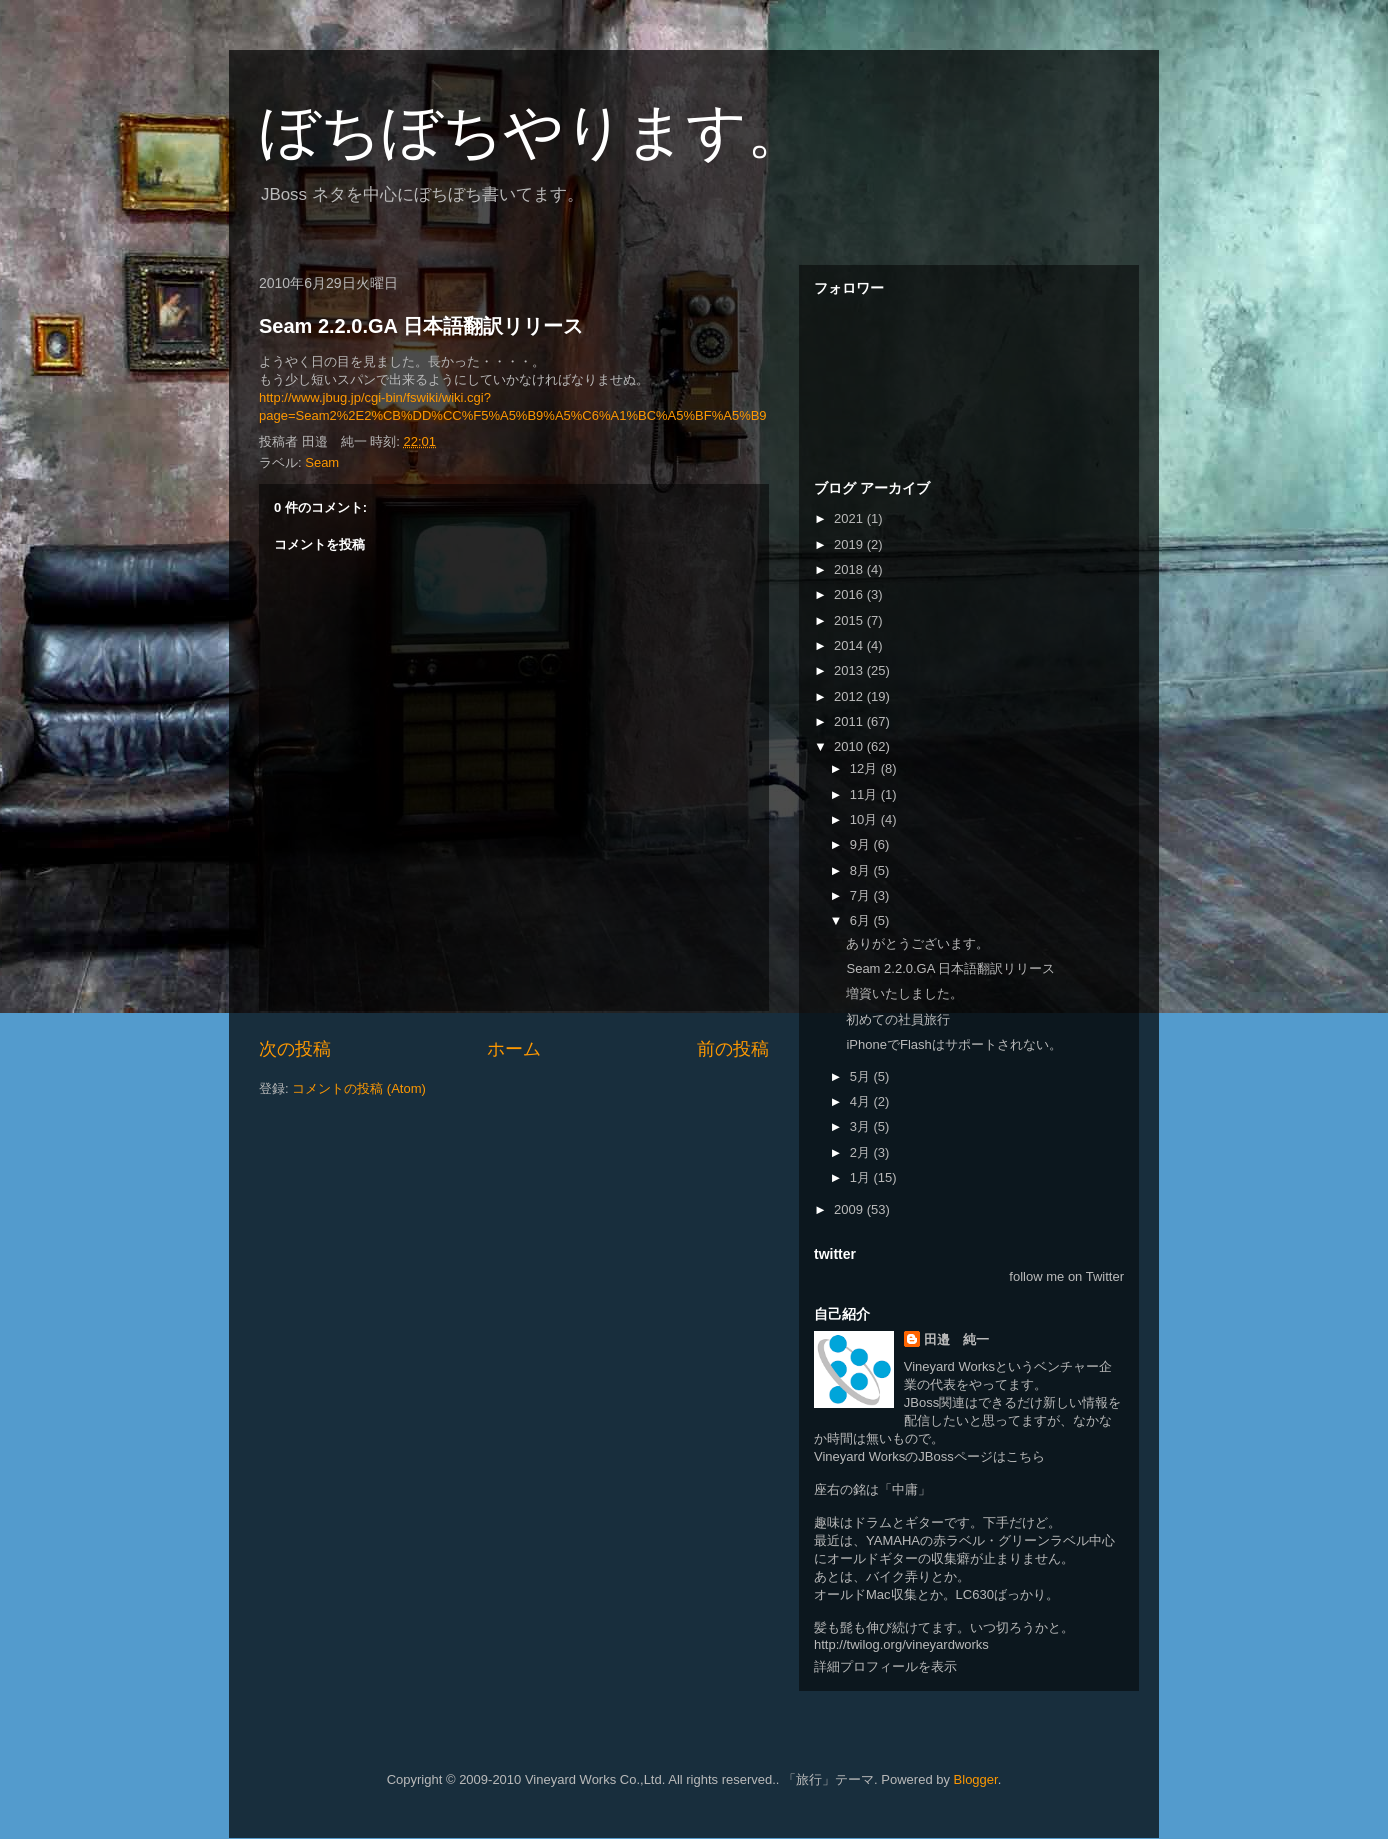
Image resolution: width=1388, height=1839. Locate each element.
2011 (850, 721)
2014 (850, 645)
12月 (865, 768)
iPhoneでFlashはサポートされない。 (953, 1044)
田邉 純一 (956, 1339)
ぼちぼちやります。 (533, 131)
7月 (862, 895)
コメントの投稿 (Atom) (359, 1088)
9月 (862, 844)
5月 (862, 1076)
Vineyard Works (949, 1366)
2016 (850, 594)
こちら (1025, 1456)
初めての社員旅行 (898, 1019)
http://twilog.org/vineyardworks (901, 1644)
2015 (850, 620)
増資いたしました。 (904, 993)
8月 (862, 870)
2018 (850, 569)
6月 (862, 920)
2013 (850, 670)
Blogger (976, 1779)
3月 (862, 1126)
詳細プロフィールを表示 (885, 1666)
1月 (862, 1177)
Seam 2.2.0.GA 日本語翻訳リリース (421, 326)
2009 (850, 1209)
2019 (850, 544)
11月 (865, 794)
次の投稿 (295, 1049)
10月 (865, 819)
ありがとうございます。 (917, 943)
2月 (862, 1152)
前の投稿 (733, 1049)
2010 (850, 746)
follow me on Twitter (1066, 1276)
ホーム (514, 1049)
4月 (862, 1101)
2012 (850, 696)
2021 (850, 518)
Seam (322, 462)
